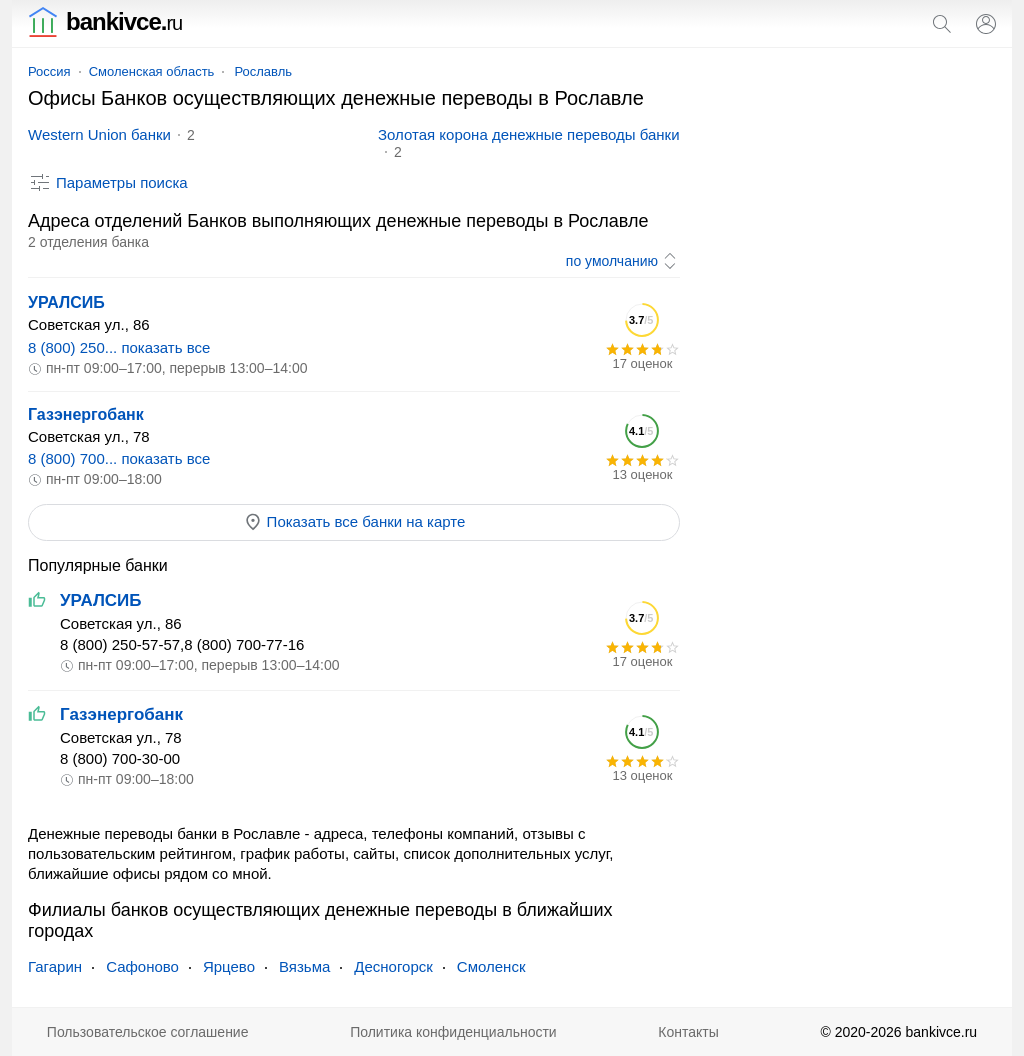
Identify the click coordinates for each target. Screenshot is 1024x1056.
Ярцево (229, 966)
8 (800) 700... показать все (119, 458)
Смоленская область (152, 71)
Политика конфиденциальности (453, 1032)
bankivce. (105, 21)
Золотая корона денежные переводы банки (529, 134)
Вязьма (304, 966)
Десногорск (393, 966)
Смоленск (491, 966)
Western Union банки (99, 134)
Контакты (688, 1032)
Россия (49, 71)
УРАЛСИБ (66, 302)
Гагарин (55, 966)
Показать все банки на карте (354, 522)
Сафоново (142, 966)
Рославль (263, 71)
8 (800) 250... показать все (119, 347)
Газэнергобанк (86, 414)
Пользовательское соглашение (148, 1032)
